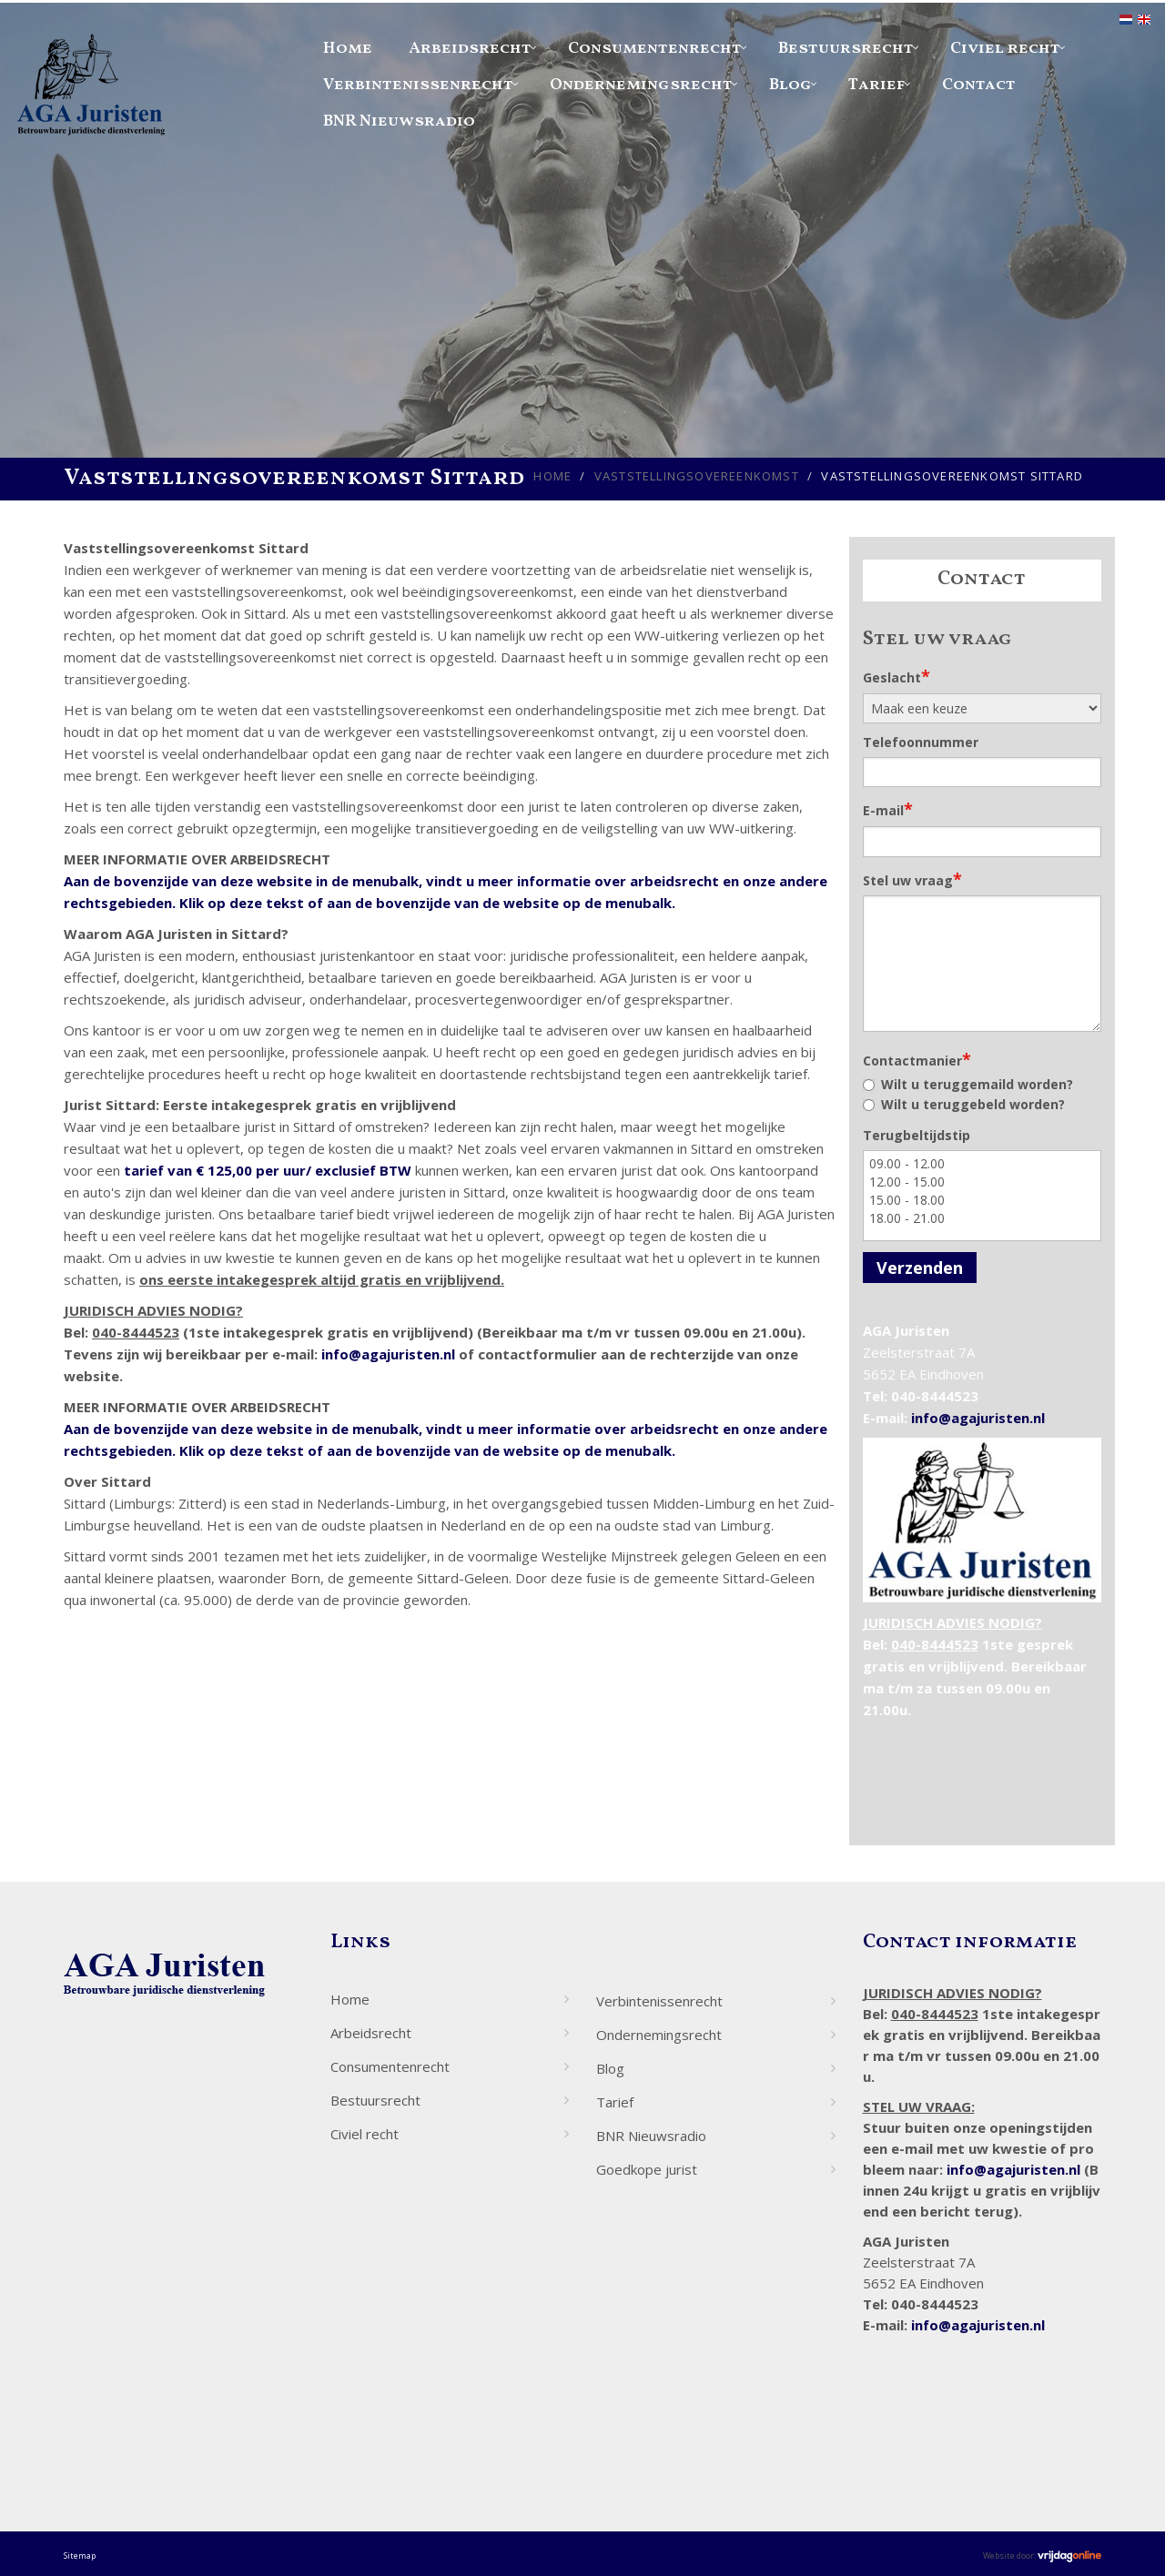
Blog (790, 85)
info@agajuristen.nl (388, 1354)
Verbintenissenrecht (418, 85)
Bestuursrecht (846, 48)
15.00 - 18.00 (982, 1200)
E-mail (888, 809)
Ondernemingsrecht (641, 85)
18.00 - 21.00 (982, 1218)
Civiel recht (1005, 48)
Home (347, 48)
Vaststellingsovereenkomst (696, 476)
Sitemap (80, 2555)
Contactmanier (917, 1059)
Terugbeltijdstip (916, 1135)
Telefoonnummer (920, 742)
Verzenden (919, 1267)
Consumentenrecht (655, 48)
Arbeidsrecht (470, 48)
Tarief (877, 85)
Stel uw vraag (912, 879)
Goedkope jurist (646, 2169)
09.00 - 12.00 (982, 1164)
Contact (979, 85)
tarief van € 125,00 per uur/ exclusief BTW (267, 1170)
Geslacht (896, 676)
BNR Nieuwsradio (399, 121)
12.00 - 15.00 (982, 1182)
